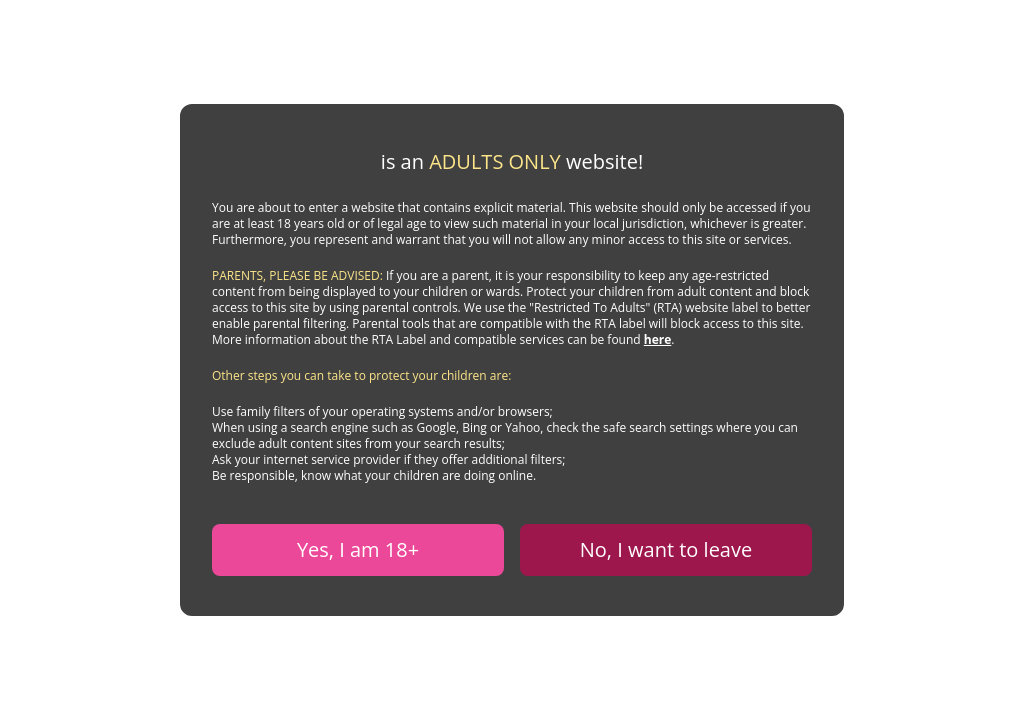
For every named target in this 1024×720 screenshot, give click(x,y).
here (658, 339)
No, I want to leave (666, 549)
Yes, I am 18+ (358, 549)
